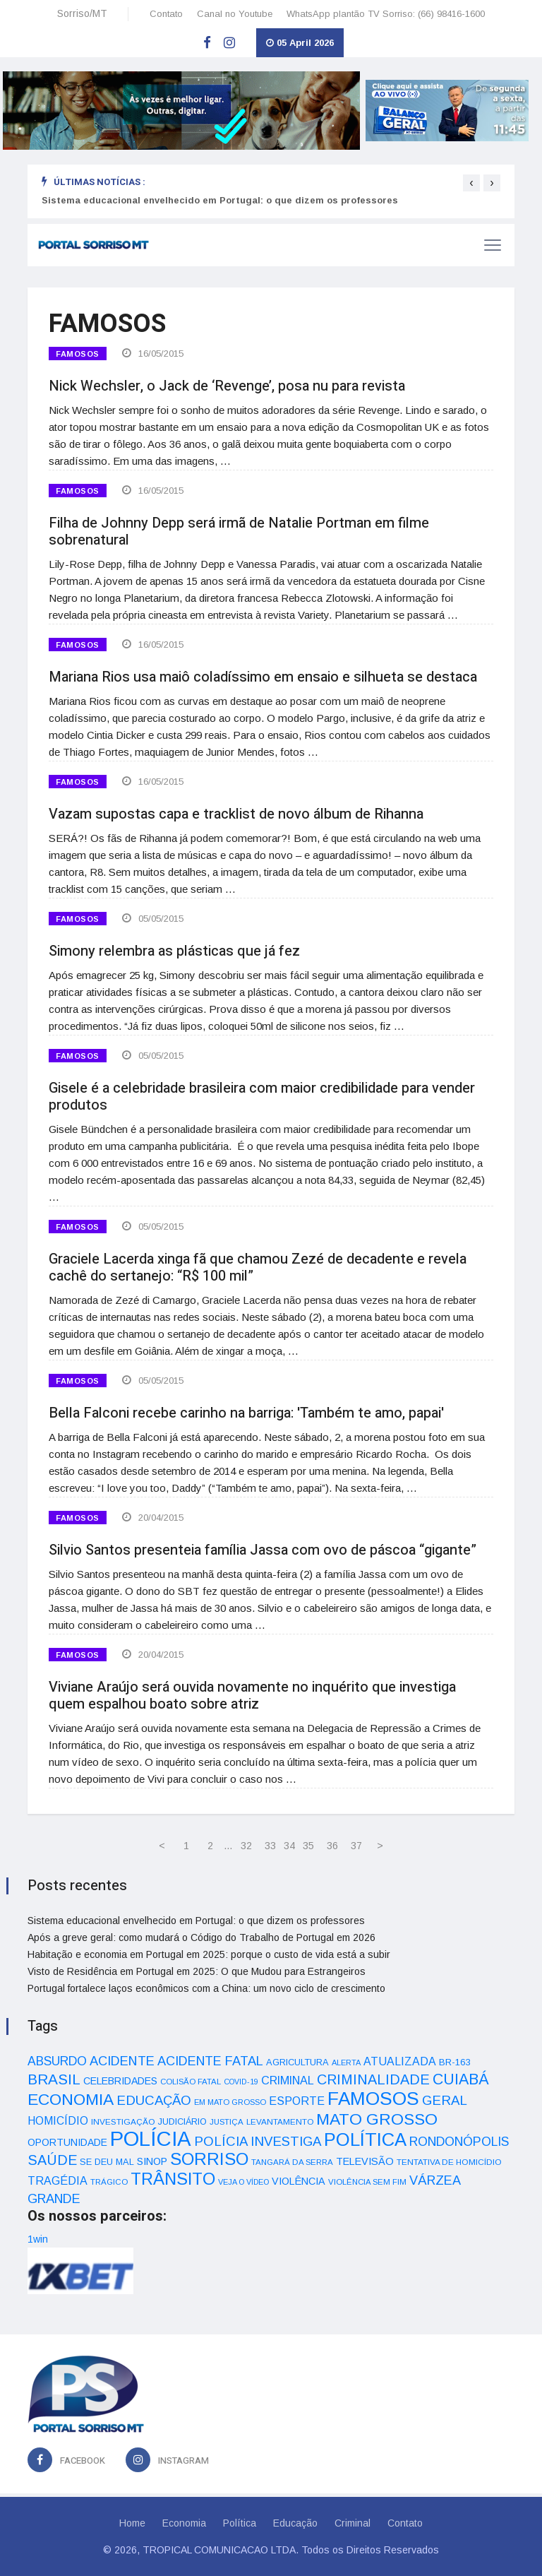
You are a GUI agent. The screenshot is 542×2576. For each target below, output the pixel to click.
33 (270, 1845)
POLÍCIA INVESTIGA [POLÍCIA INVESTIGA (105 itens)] (257, 2141)
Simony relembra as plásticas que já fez (174, 951)
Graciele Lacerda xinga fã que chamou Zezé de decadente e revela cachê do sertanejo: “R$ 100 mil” (257, 1267)
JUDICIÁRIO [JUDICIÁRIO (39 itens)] (182, 2122)
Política (239, 2523)
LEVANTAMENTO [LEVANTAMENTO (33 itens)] (279, 2121)
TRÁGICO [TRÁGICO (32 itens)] (109, 2182)
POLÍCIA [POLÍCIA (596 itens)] (150, 2138)
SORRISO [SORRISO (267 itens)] (209, 2158)
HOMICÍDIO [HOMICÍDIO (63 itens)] (58, 2121)
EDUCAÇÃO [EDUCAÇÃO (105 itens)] (153, 2100)
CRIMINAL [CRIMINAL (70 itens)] (287, 2080)
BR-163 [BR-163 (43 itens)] (454, 2062)
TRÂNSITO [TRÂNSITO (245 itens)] (173, 2178)
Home (132, 2523)
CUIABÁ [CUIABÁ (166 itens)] (461, 2079)
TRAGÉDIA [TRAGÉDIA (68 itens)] (58, 2180)
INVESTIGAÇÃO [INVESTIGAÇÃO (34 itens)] (123, 2121)
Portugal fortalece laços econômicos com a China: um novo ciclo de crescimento (206, 1988)
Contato (166, 13)
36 (332, 1845)
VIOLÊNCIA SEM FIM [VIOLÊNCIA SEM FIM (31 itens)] (367, 2182)
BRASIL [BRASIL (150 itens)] (54, 2079)
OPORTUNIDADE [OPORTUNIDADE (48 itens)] (67, 2142)
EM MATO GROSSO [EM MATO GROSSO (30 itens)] (230, 2102)
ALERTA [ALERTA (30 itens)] (346, 2062)
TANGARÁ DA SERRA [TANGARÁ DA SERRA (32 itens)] (292, 2162)
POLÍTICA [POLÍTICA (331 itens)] (365, 2139)
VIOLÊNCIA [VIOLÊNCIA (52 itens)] (298, 2181)
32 (246, 1845)
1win (38, 2239)
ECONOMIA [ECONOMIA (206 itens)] (71, 2099)
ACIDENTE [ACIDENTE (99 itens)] (122, 2060)
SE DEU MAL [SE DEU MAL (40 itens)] (107, 2161)
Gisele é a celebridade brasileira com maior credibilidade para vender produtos (262, 1096)
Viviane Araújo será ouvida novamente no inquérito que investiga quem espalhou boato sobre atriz (252, 1695)
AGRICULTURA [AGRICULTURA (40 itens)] (297, 2062)
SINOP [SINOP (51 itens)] (152, 2161)
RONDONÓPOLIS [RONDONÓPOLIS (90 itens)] (459, 2142)
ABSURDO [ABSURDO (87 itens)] (57, 2061)
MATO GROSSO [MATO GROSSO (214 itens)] (377, 2119)
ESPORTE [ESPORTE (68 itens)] (297, 2100)
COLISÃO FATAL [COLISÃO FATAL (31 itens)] (190, 2081)
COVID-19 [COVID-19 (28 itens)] (241, 2081)
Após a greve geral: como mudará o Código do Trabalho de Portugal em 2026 (201, 1937)
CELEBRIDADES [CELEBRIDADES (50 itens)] (120, 2081)
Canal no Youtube (234, 13)
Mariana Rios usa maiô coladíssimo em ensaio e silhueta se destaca (263, 677)
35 (308, 1845)
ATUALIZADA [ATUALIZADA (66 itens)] (399, 2061)
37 (356, 1845)
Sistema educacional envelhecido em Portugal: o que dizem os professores (220, 200)
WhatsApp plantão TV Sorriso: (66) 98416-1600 (386, 13)
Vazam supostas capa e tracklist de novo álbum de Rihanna (236, 814)
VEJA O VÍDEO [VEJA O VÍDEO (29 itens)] (243, 2182)
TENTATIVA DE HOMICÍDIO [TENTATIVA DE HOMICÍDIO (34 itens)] (449, 2161)
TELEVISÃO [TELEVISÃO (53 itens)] (365, 2161)
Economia (184, 2523)
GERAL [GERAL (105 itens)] (444, 2100)
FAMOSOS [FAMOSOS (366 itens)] (373, 2098)
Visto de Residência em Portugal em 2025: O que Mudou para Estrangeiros (197, 1971)
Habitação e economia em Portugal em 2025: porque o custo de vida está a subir (209, 1954)
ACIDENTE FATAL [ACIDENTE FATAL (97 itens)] (210, 2061)
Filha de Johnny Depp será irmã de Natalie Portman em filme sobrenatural (239, 531)
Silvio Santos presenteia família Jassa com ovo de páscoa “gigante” (262, 1550)
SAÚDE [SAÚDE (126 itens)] (52, 2160)
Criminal (353, 2523)
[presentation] (471, 182)
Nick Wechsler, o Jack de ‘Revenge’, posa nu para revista (227, 386)
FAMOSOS (78, 354)
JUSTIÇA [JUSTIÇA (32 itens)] (226, 2122)
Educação (295, 2523)
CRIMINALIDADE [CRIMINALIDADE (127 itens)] (373, 2079)
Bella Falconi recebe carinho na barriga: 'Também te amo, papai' (246, 1413)
